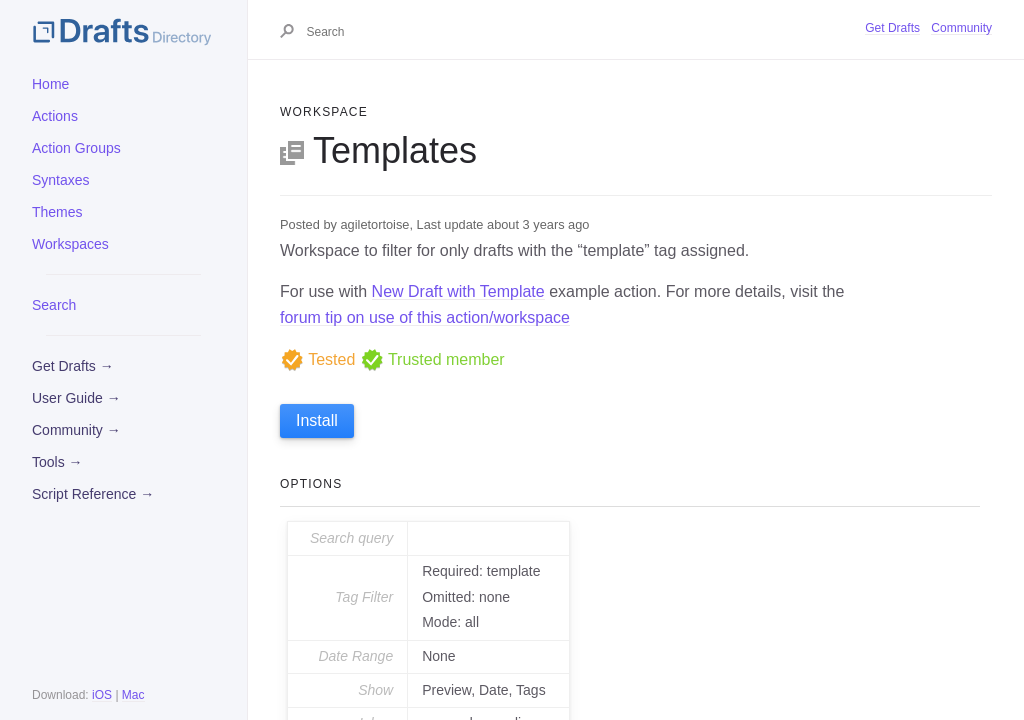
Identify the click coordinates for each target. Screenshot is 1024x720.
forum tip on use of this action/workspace (425, 317)
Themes (57, 212)
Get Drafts (892, 28)
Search (54, 305)
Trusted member (432, 359)
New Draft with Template (458, 291)
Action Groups (76, 148)
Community (961, 28)
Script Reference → (93, 494)
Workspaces (70, 244)
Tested (317, 359)
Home (50, 84)
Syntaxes (61, 180)
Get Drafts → (73, 366)
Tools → (57, 462)
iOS (102, 695)
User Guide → (76, 398)
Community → (76, 430)
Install (317, 420)
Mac (133, 695)
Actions (55, 116)
